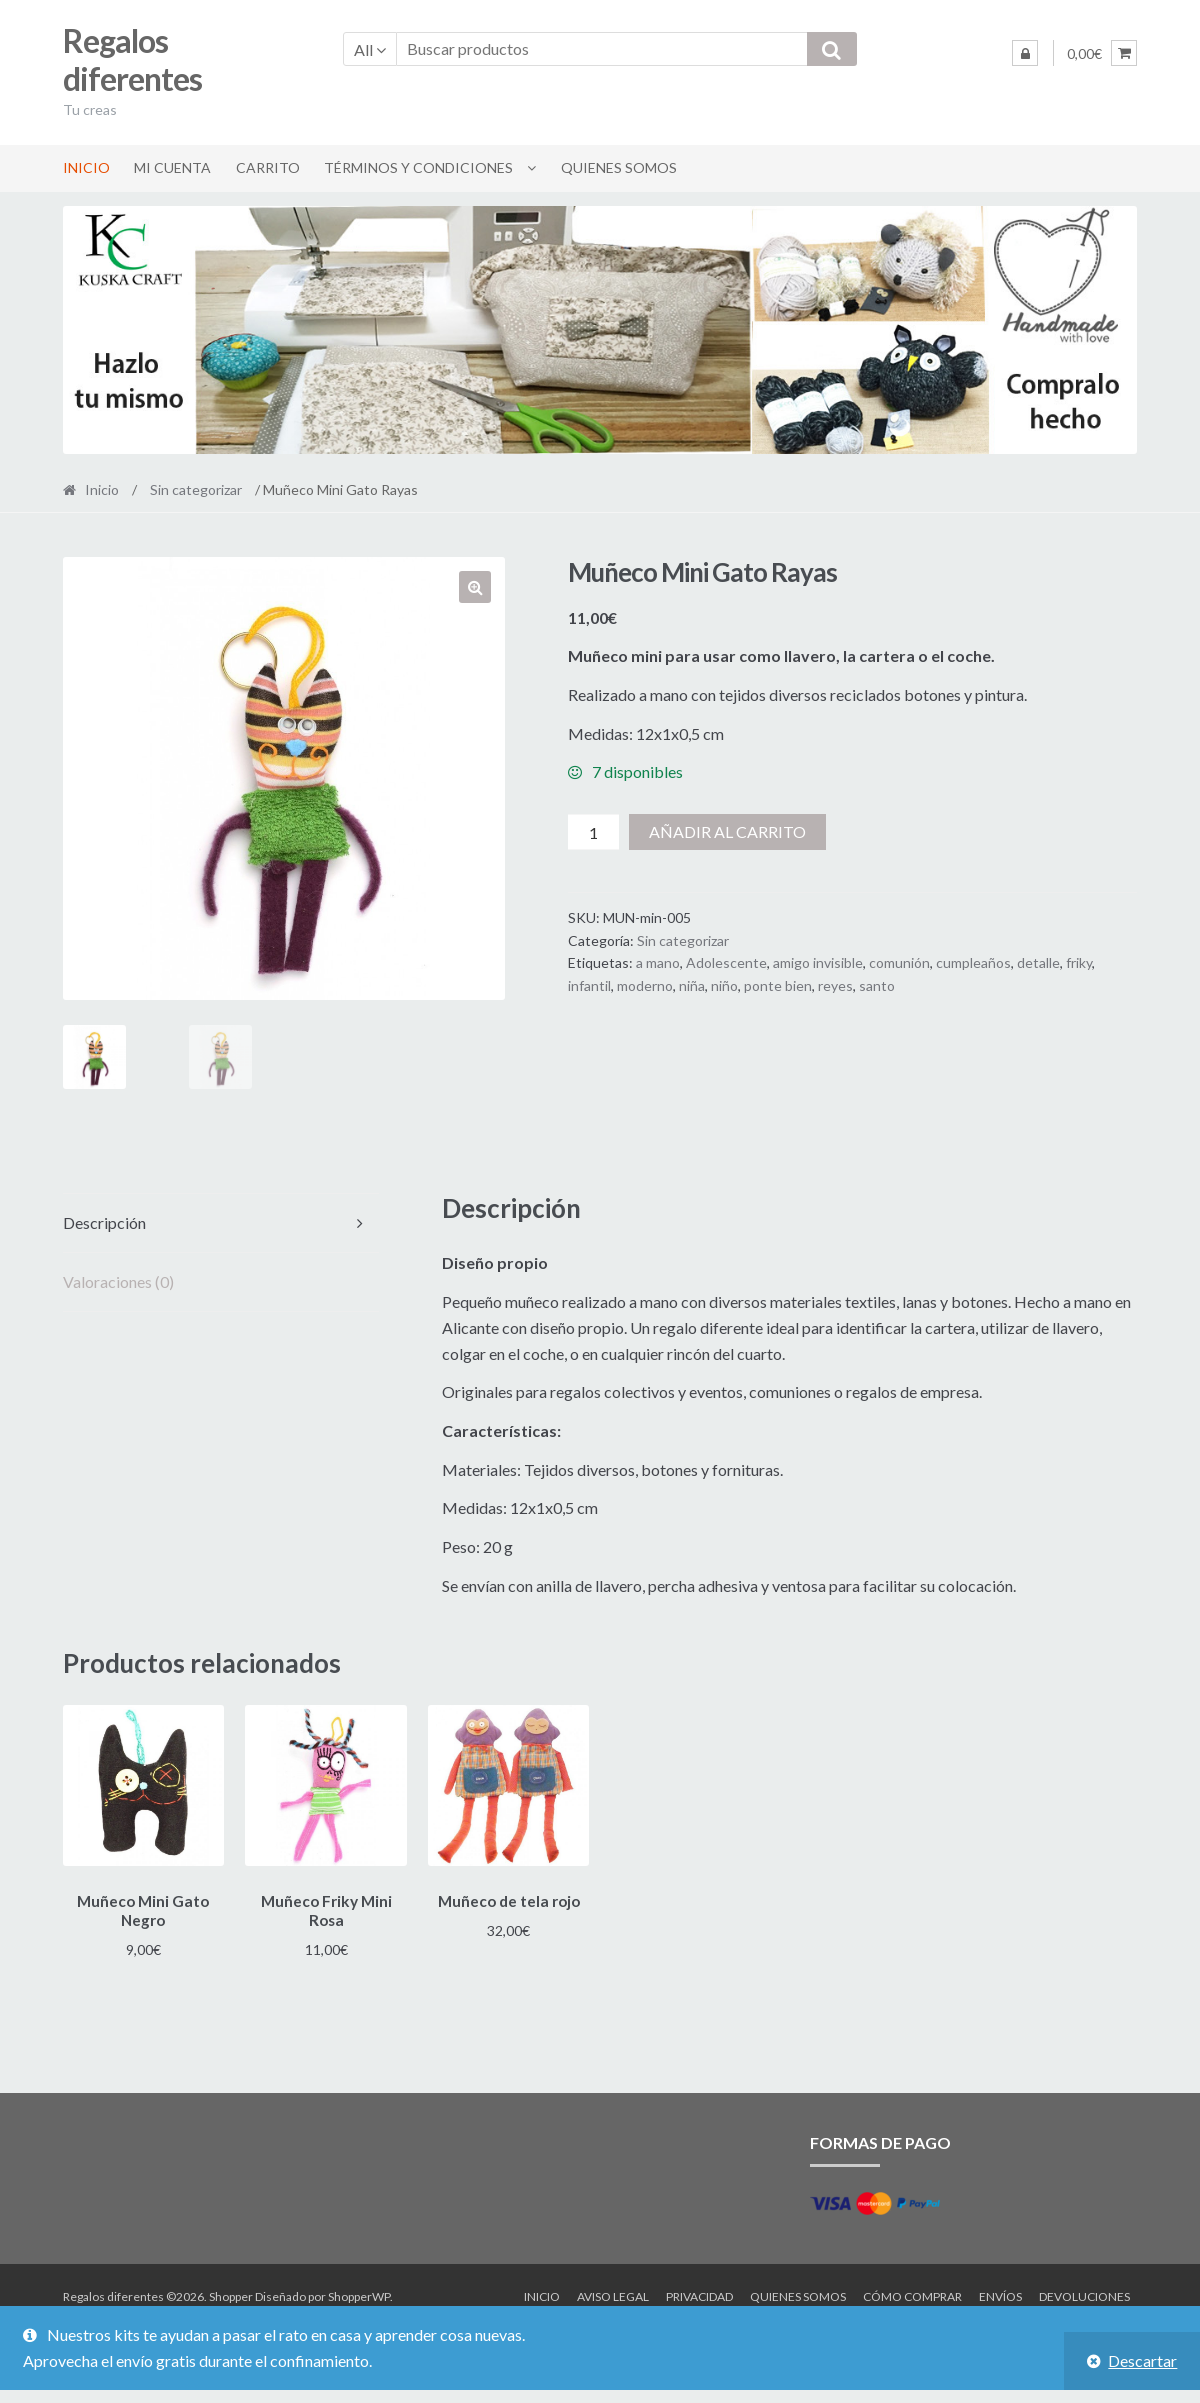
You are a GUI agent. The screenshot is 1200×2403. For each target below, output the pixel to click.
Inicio (86, 167)
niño (724, 985)
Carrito (268, 167)
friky (1079, 962)
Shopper (231, 2293)
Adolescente (726, 962)
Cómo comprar (912, 2293)
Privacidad (699, 2293)
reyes (835, 985)
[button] (475, 587)
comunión (899, 962)
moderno (645, 985)
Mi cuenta (172, 167)
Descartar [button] (1142, 2360)
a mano (658, 962)
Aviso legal (613, 2293)
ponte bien (778, 985)
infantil (589, 985)
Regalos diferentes (132, 60)
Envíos (1000, 2293)
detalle (1038, 962)
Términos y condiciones (418, 167)
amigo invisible (818, 962)
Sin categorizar (196, 489)
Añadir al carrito (727, 831)
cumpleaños (973, 962)
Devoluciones (1084, 2293)
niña (692, 985)
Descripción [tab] (104, 1222)
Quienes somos (619, 167)
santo (877, 985)
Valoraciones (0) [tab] (118, 1281)
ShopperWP (359, 2293)
